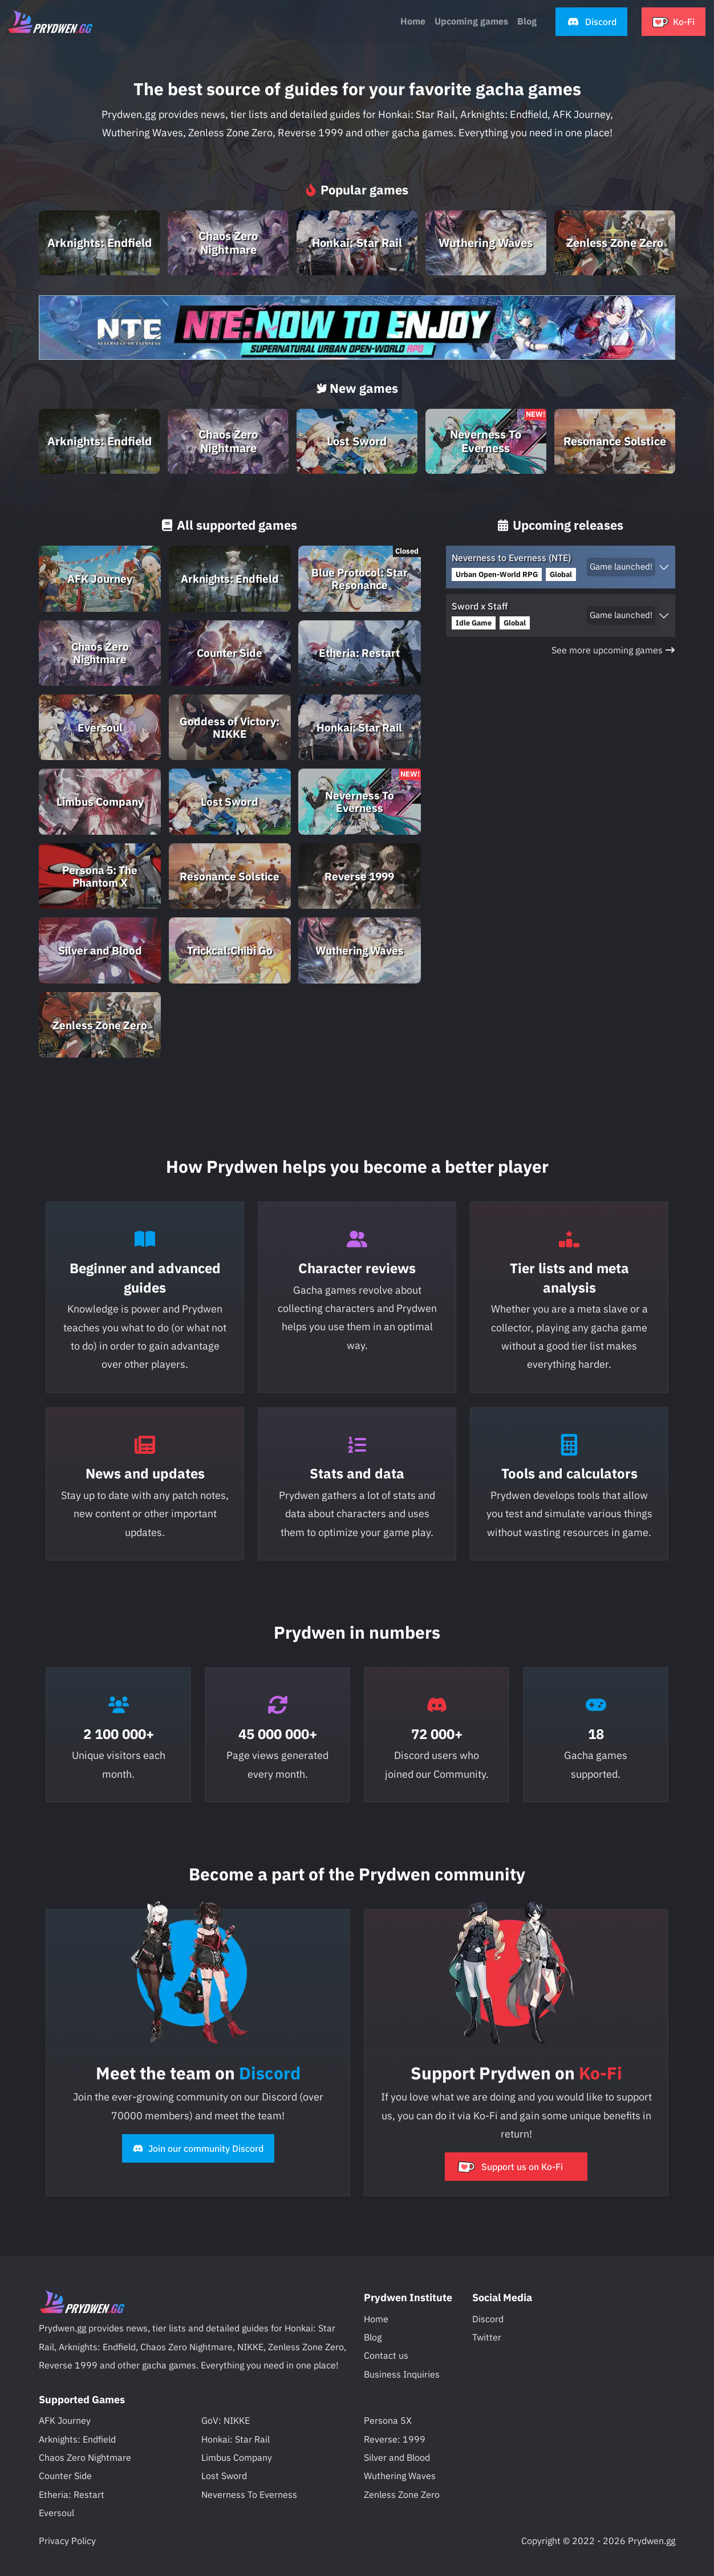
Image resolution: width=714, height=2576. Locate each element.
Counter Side (65, 2475)
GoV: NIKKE (225, 2420)
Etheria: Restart (71, 2494)
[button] (591, 21)
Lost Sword (224, 2475)
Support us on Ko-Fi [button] (510, 2167)
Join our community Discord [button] (198, 2148)
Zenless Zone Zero (402, 2494)
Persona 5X (388, 2420)
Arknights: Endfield (77, 2439)
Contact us (386, 2355)
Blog (373, 2337)
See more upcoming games (613, 650)
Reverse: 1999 (394, 2439)
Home (412, 21)
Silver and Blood (397, 2457)
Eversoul (56, 2512)
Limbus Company (236, 2457)
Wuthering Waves (400, 2475)
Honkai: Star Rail (235, 2439)
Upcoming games (471, 21)
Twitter (486, 2337)
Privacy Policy (67, 2540)
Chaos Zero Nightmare (85, 2457)
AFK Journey (65, 2420)
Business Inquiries (402, 2374)
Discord (488, 2319)
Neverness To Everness (249, 2494)
